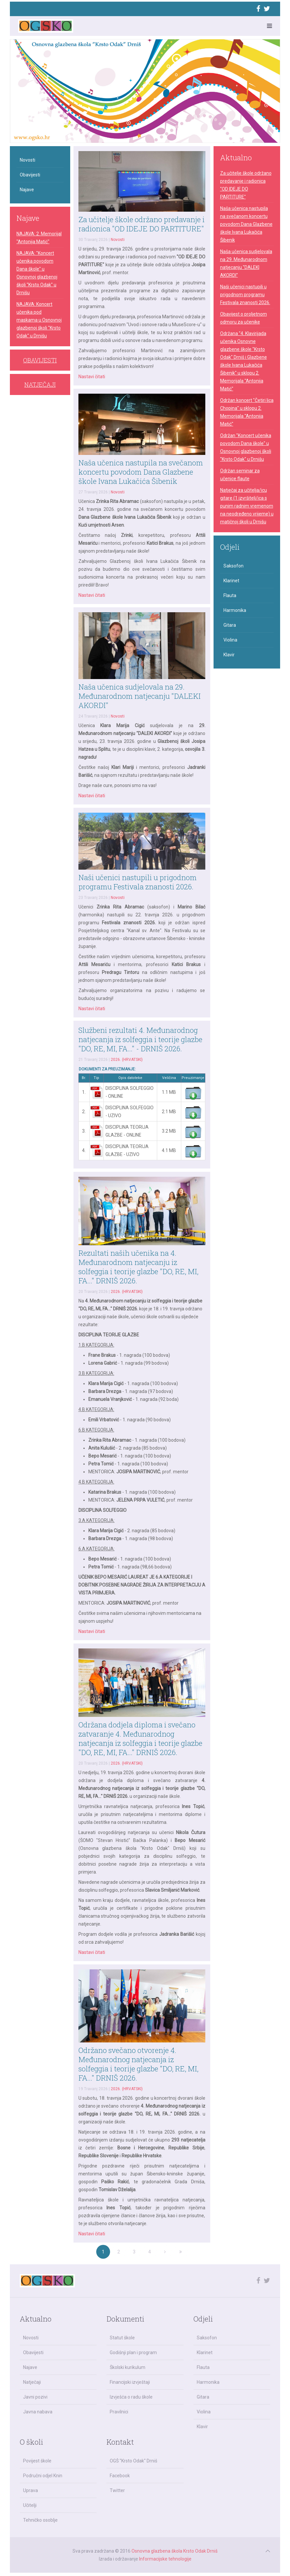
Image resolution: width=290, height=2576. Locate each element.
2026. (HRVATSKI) (127, 1059)
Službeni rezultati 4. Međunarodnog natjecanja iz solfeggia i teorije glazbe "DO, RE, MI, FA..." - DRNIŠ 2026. (140, 1039)
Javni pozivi (35, 2397)
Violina (230, 640)
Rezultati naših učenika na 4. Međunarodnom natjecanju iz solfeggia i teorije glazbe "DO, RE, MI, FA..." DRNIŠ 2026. (138, 1266)
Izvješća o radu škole (131, 2397)
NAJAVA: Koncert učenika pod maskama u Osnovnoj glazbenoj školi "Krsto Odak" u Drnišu (39, 320)
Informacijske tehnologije (165, 2559)
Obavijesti (30, 174)
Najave (27, 189)
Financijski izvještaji (130, 2382)
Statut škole (122, 2337)
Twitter (117, 2490)
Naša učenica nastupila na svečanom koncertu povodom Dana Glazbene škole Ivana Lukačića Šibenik (140, 472)
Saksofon (233, 565)
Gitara (229, 625)
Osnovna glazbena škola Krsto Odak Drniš (174, 2551)
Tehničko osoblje (40, 2520)
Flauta (229, 595)
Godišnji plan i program (133, 2352)
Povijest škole (37, 2460)
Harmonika (234, 610)
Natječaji (32, 2382)
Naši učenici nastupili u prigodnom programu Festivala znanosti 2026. (137, 882)
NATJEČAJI (40, 384)
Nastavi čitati (91, 376)
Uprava (30, 2490)
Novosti (118, 239)
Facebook (120, 2475)
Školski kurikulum (127, 2367)
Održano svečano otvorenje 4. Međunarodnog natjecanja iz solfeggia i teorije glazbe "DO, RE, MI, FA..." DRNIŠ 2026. (138, 2064)
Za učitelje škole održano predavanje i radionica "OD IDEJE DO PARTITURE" (141, 224)
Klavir (229, 654)
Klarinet (231, 580)
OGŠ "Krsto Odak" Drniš (133, 2460)
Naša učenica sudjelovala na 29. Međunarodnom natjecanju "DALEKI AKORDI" (139, 696)
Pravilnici (119, 2411)
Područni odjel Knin (42, 2475)
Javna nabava (37, 2411)
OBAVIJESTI (40, 360)
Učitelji (30, 2505)
